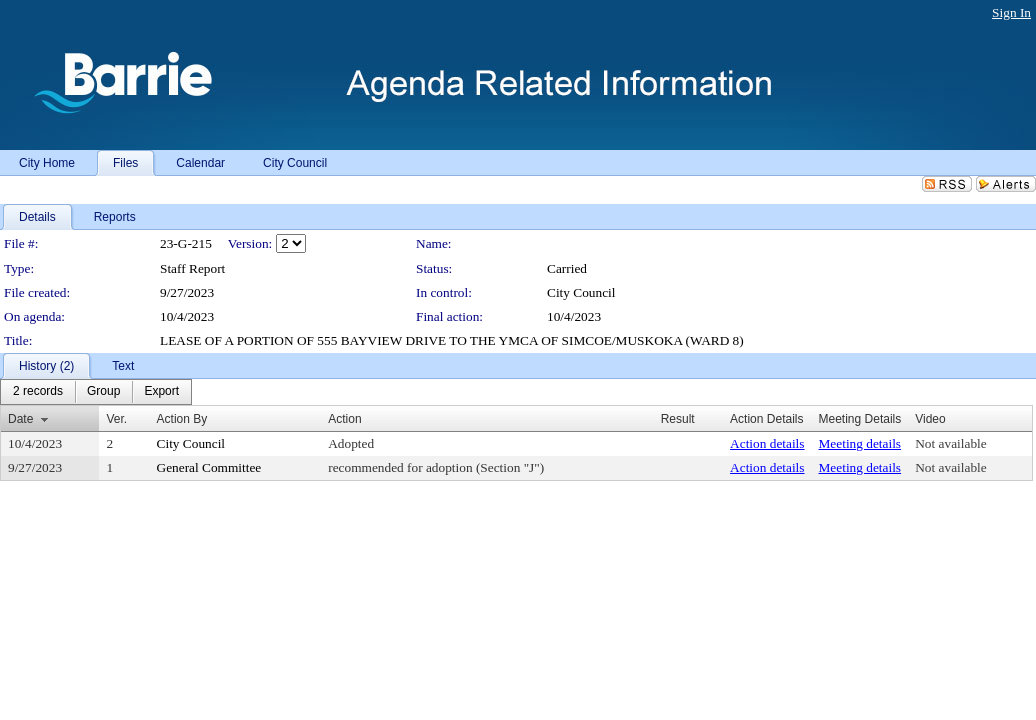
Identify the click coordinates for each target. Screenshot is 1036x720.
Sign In (1011, 12)
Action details (767, 443)
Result (678, 419)
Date (20, 419)
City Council (581, 292)
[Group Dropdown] (103, 392)
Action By (182, 419)
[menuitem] (38, 392)
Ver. (116, 419)
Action (344, 419)
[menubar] (96, 392)
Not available (950, 443)
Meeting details (860, 443)
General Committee (209, 467)
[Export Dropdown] (161, 392)
